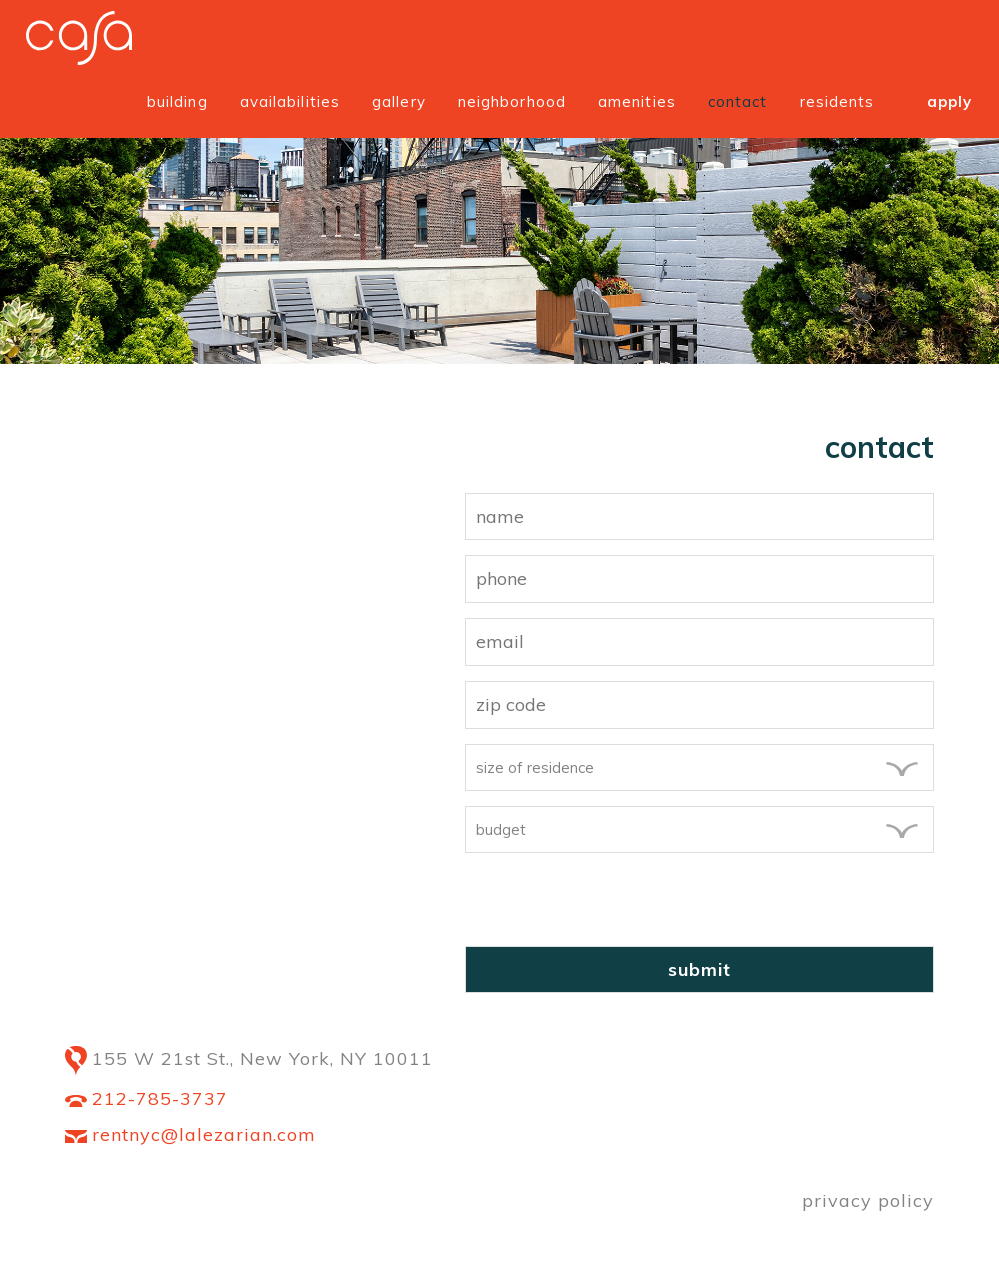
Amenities (637, 101)
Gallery (399, 101)
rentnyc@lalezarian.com (190, 1134)
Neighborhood (512, 101)
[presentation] (617, 907)
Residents (837, 101)
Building (177, 101)
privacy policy (868, 1200)
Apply (950, 101)
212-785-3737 (146, 1098)
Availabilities (290, 101)
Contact (738, 101)
